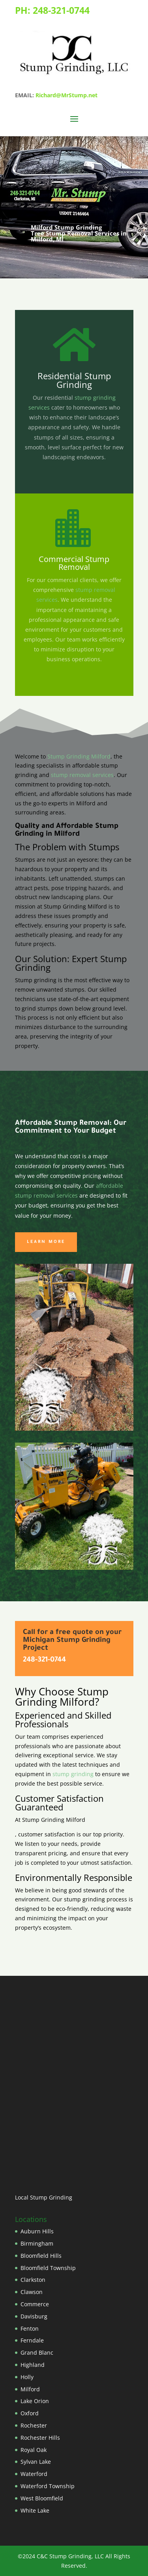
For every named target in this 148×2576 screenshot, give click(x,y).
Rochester (34, 2425)
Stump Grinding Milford (79, 756)
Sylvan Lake (36, 2461)
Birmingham (37, 2243)
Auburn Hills (37, 2231)
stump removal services (82, 775)
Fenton (30, 2328)
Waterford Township (48, 2486)
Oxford (30, 2413)
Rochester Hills (40, 2437)
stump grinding (72, 1774)
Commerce (35, 2304)
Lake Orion (35, 2401)
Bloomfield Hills (41, 2255)
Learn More (46, 1242)
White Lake (35, 2510)
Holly (27, 2377)
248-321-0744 (61, 10)
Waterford (34, 2474)
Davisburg (34, 2316)
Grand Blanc (37, 2352)
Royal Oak (34, 2450)
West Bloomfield (42, 2498)
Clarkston (33, 2279)
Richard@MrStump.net (66, 95)
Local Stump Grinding (43, 2197)
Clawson (32, 2292)
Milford (30, 2389)
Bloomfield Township (48, 2268)
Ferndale (32, 2340)
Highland (33, 2364)
